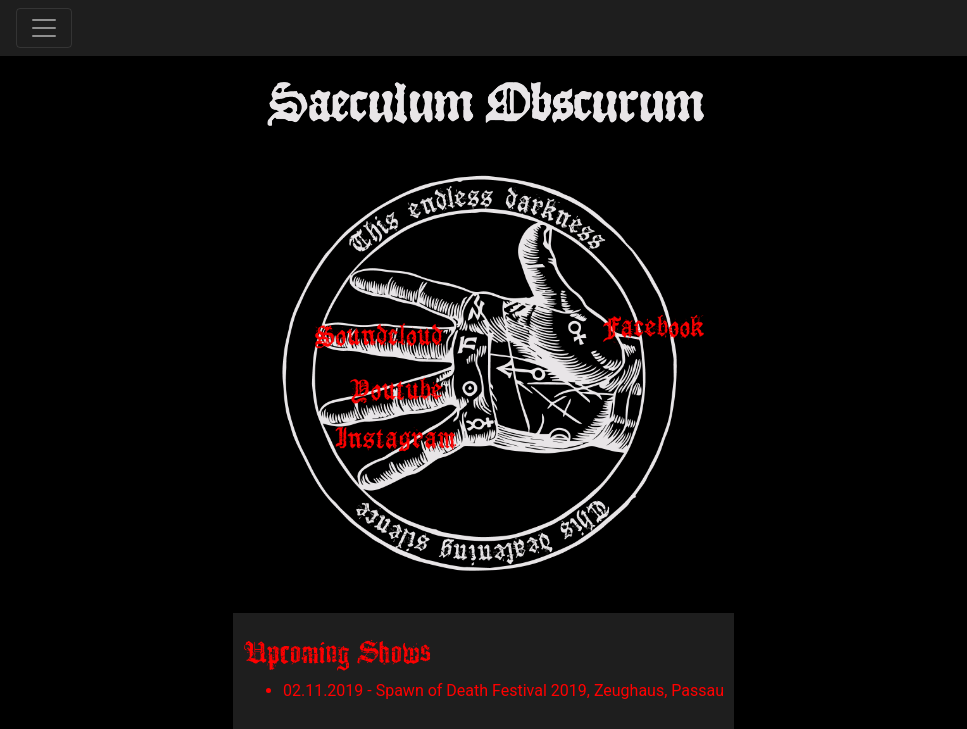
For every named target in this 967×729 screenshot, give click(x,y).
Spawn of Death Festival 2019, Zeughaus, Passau (550, 690)
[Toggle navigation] (44, 28)
